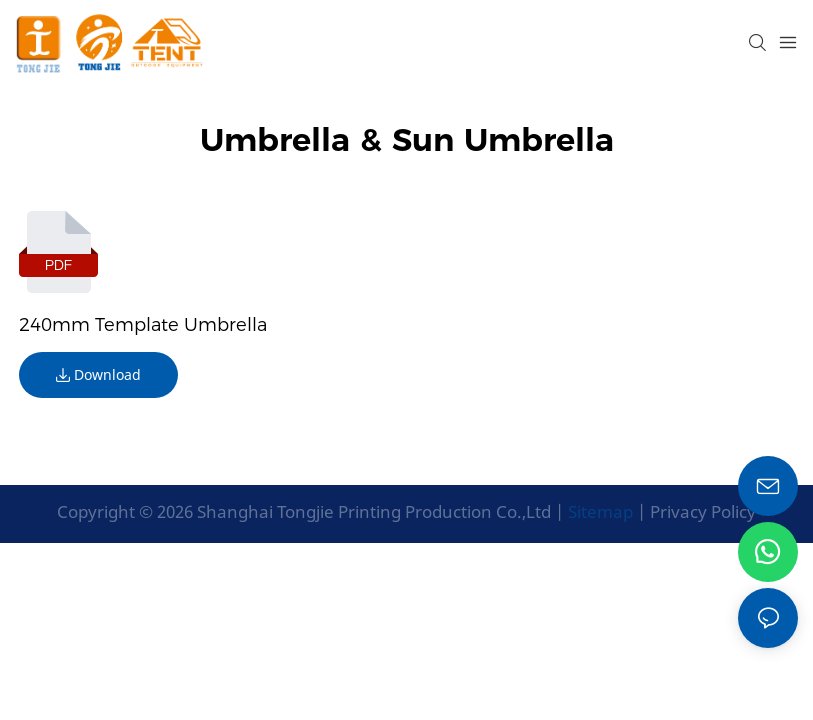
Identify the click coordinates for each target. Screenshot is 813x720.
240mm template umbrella (143, 325)
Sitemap (598, 511)
